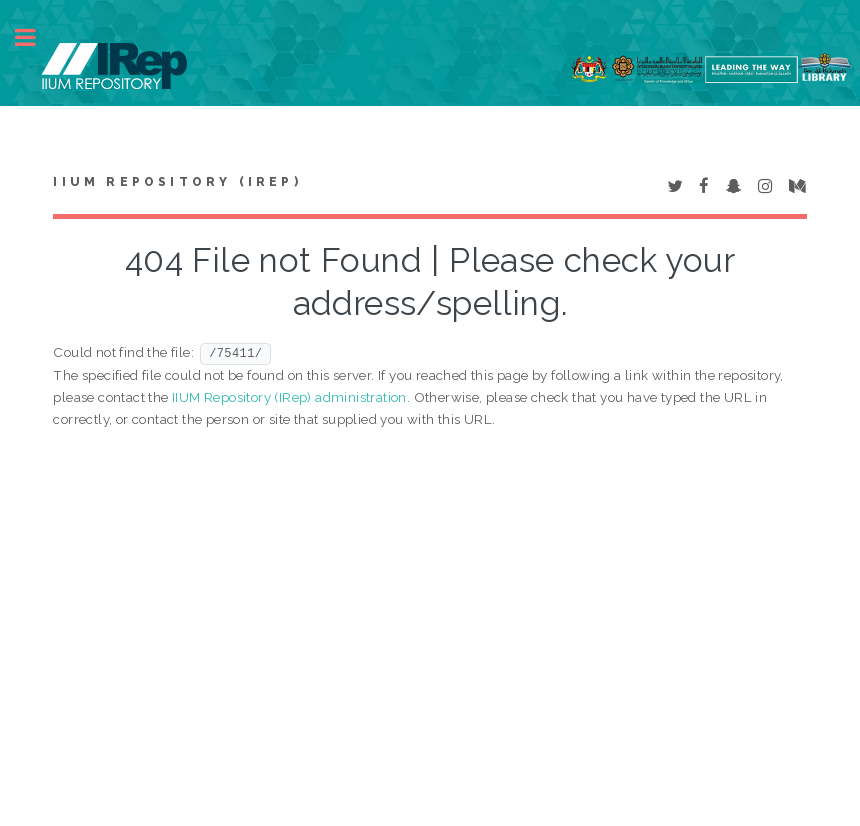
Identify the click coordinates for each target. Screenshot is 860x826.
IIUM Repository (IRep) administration (289, 397)
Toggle (36, 37)
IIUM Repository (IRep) (177, 182)
